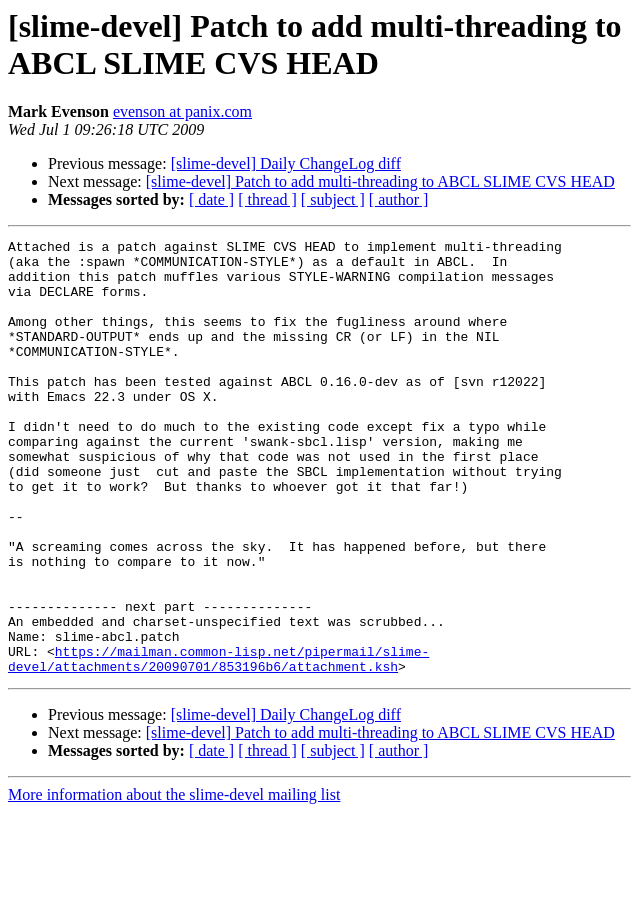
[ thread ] (267, 199)
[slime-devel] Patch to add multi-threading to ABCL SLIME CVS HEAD (380, 181)
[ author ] (399, 199)
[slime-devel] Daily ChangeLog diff (286, 163)
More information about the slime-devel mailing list (174, 881)
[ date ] (211, 199)
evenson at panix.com (182, 111)
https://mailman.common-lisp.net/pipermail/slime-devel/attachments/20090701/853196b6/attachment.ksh (218, 744)
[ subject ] (333, 199)
